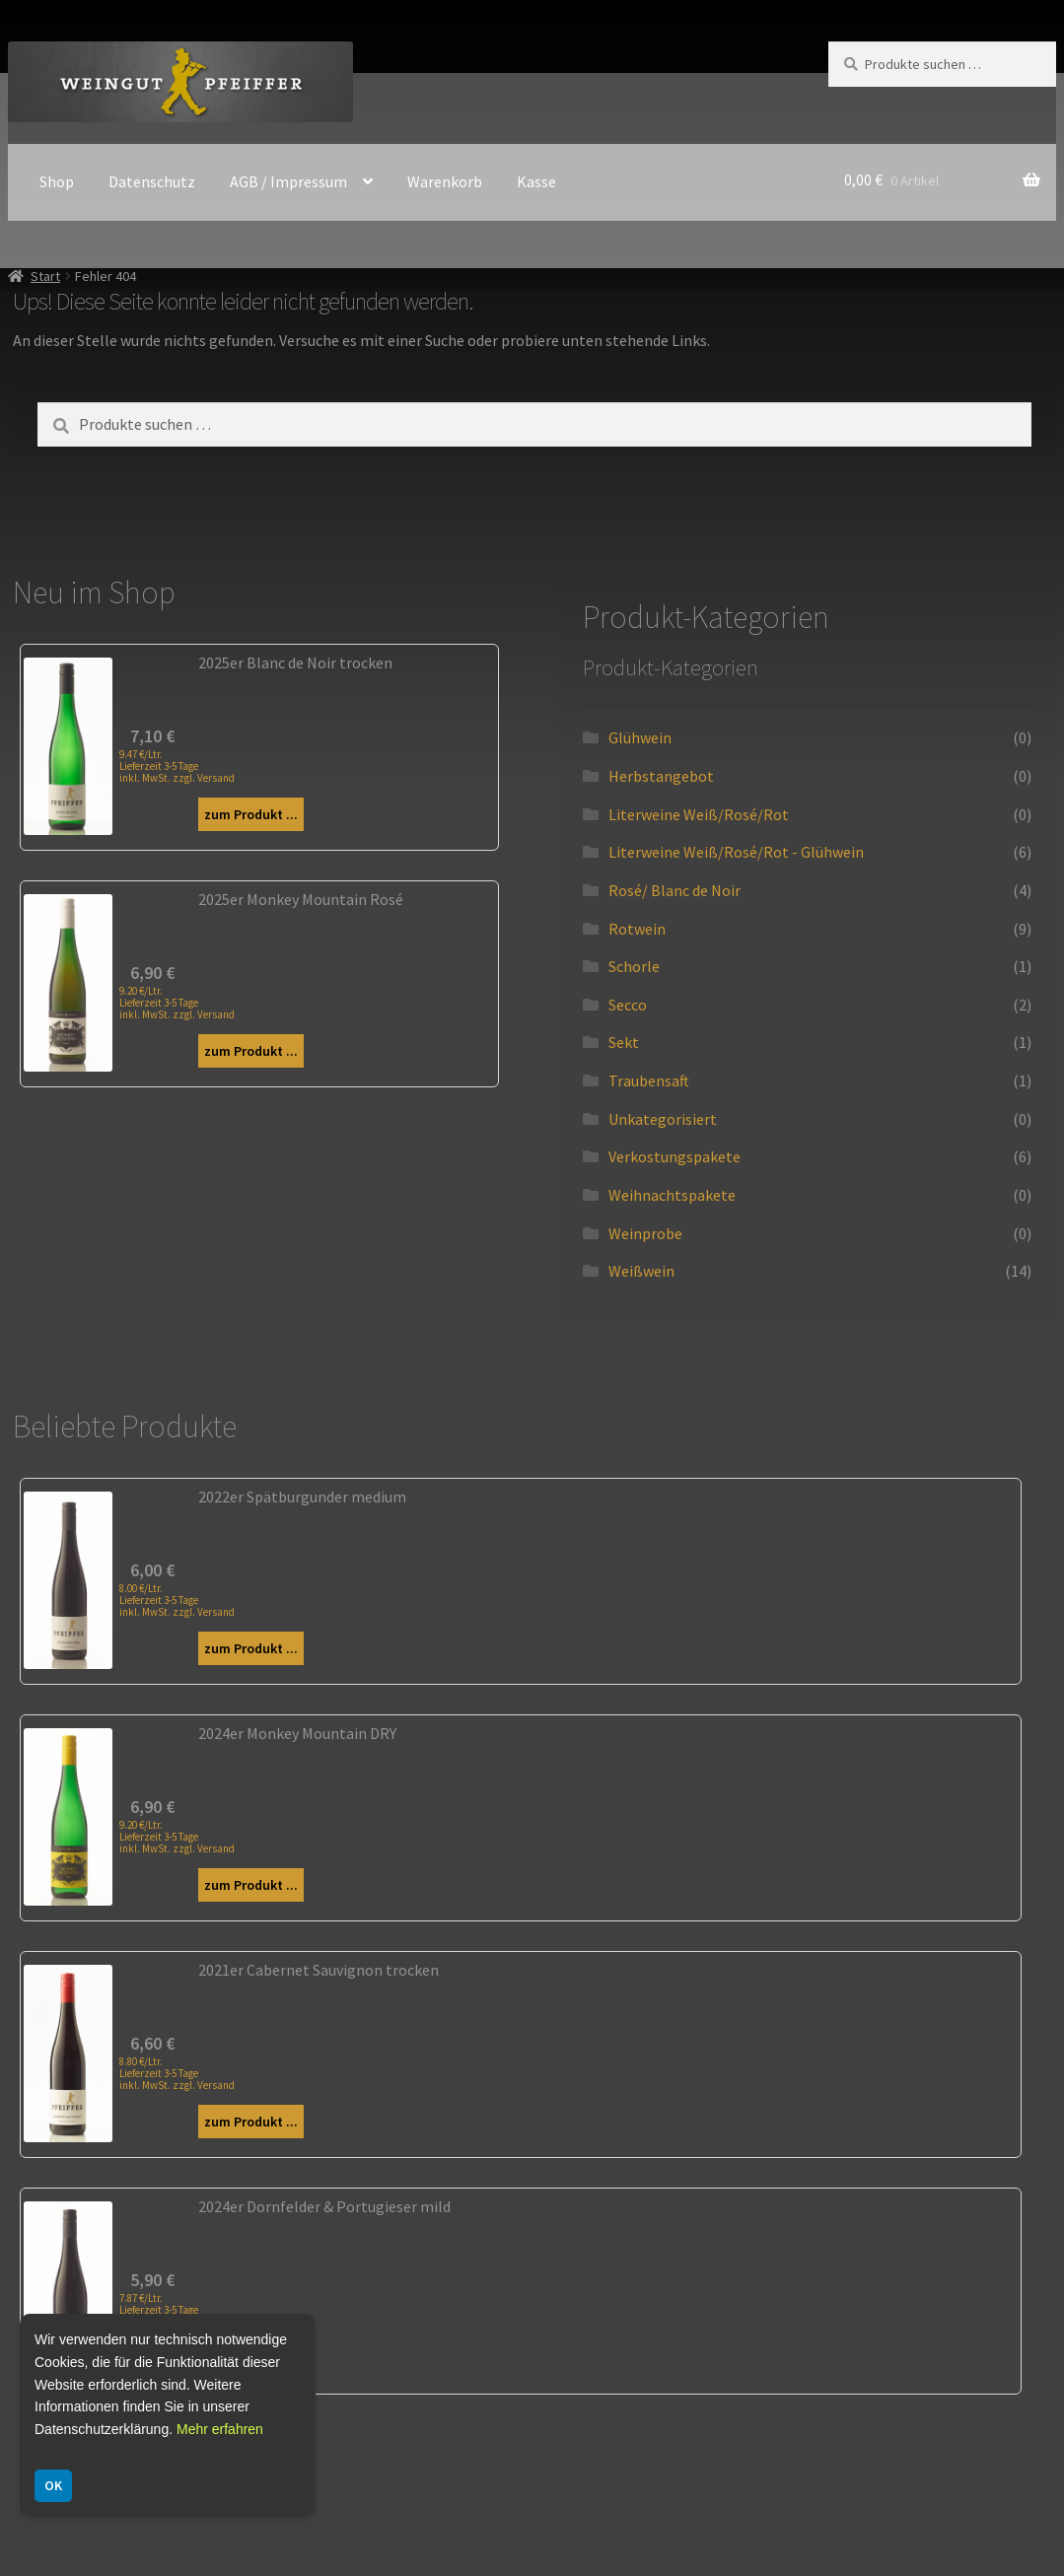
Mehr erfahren (220, 2429)
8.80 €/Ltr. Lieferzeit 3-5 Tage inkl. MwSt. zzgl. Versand (177, 2073)
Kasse (536, 181)
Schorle (634, 966)
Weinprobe (645, 1233)
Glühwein (640, 737)
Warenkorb (444, 181)
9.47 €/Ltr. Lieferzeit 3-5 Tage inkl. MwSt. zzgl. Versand (177, 766)
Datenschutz (151, 181)
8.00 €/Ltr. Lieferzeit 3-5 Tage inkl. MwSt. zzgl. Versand (177, 1600)
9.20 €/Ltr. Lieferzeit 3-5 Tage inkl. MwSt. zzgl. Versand (177, 1002)
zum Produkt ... (251, 814)
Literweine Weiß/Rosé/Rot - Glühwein (736, 852)
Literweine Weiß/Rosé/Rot (698, 814)
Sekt (623, 1042)
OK (53, 2485)
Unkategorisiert (662, 1119)
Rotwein (637, 929)
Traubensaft (648, 1080)
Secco (627, 1004)
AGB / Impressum (288, 181)
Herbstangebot (661, 776)
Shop (56, 181)
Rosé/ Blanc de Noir (674, 890)
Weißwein (641, 1271)
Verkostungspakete (674, 1156)
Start (45, 276)
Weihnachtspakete (672, 1195)
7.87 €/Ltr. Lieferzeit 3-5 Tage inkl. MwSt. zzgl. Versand (177, 2310)
